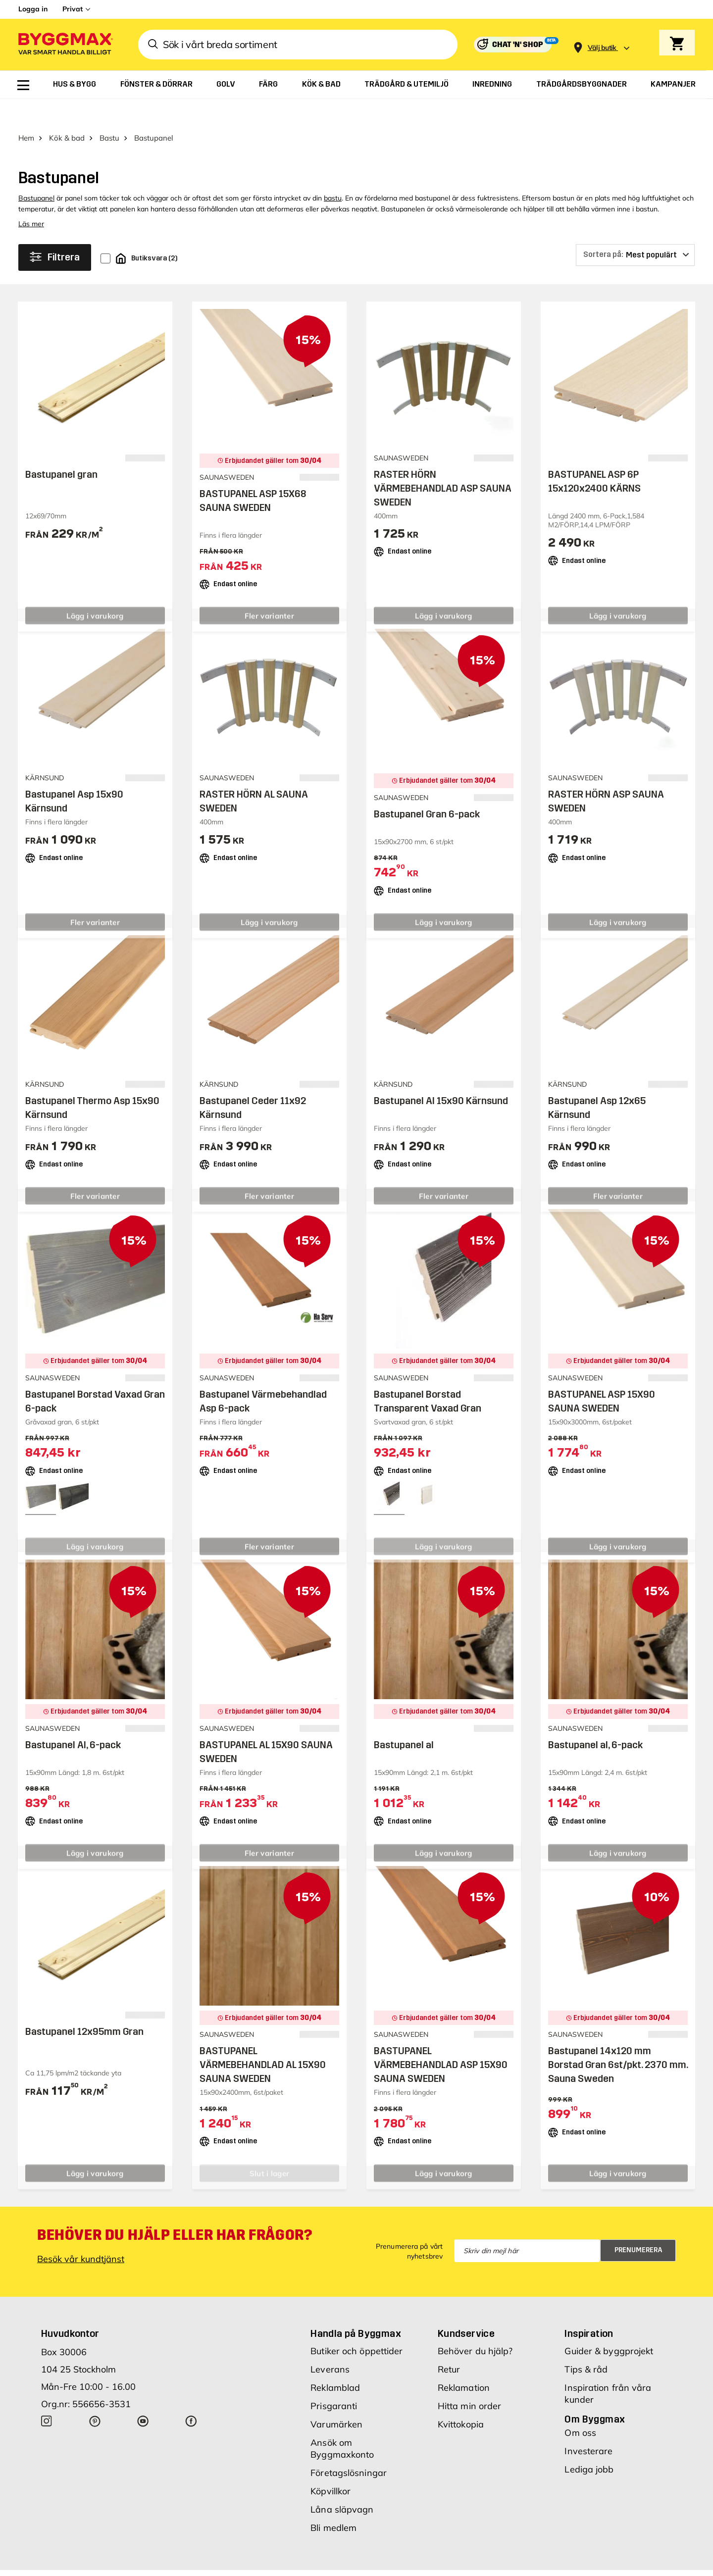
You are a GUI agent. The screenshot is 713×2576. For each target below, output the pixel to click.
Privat (72, 8)
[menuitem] (23, 85)
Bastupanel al (404, 1719)
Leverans (330, 2343)
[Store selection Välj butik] (602, 47)
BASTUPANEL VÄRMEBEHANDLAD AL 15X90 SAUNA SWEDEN (263, 2039)
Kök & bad (67, 112)
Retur (449, 2343)
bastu (333, 172)
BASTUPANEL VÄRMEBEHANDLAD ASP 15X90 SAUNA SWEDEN (441, 2039)
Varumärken (336, 2398)
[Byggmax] (64, 45)
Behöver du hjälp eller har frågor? (174, 2209)
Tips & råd (586, 2343)
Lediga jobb (588, 2443)
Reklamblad (335, 2362)
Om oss (580, 2407)
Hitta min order (470, 2380)
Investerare (588, 2425)
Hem (26, 112)
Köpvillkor (330, 2465)
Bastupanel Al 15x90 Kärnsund (441, 1075)
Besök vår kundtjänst (80, 2233)
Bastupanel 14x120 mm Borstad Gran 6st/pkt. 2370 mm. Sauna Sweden (618, 2039)
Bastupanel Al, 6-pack (73, 1719)
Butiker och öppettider (356, 2325)
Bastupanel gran (61, 449)
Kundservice (466, 2308)
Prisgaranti (333, 2380)
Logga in (33, 8)
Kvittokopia (461, 2398)
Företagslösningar (348, 2447)
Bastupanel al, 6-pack (595, 1719)
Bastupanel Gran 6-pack (427, 788)
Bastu (109, 112)
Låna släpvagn (341, 2483)
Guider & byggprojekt (608, 2325)
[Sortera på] (635, 229)
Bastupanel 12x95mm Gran (84, 2006)
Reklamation (464, 2362)
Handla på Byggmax (355, 2308)
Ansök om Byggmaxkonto (342, 2422)
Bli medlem (333, 2502)
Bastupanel (36, 172)
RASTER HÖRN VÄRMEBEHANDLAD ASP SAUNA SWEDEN (442, 462)
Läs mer (31, 198)
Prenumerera (638, 2224)
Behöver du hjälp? (475, 2325)
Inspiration (588, 2308)
